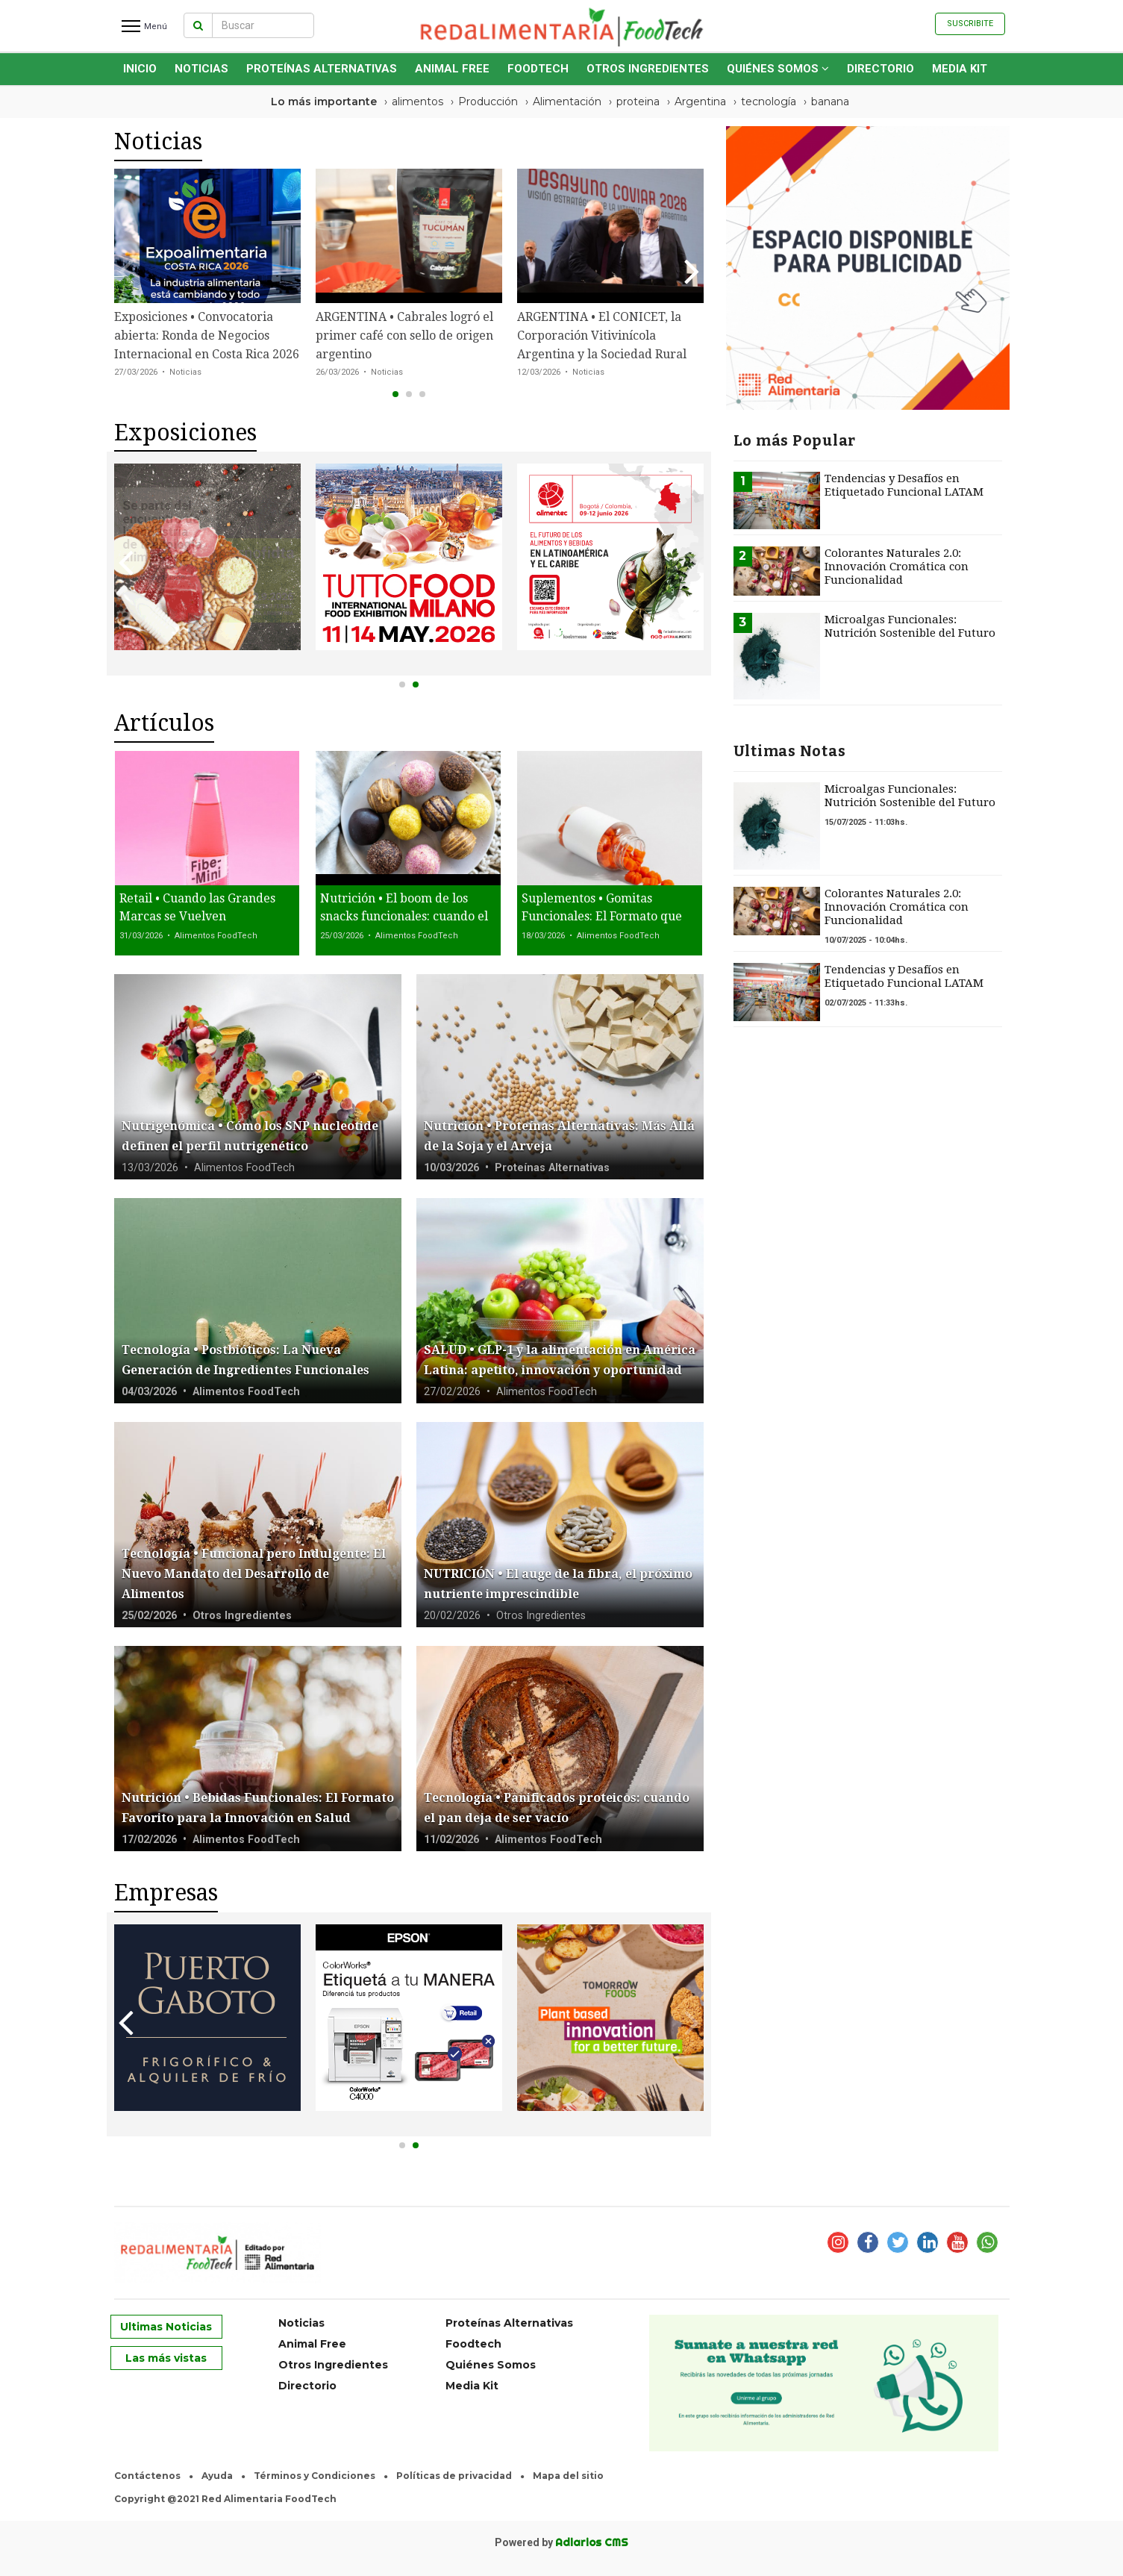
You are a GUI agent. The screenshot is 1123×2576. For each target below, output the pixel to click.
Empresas (166, 1893)
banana (830, 101)
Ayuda (217, 2475)
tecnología (768, 101)
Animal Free (452, 68)
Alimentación (567, 101)
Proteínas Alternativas (321, 68)
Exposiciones (185, 433)
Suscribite (970, 23)
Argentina (700, 101)
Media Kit (959, 68)
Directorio (880, 68)
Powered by (561, 2542)
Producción (488, 101)
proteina (638, 101)
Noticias (201, 68)
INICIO (140, 68)
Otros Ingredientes (647, 68)
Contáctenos (147, 2475)
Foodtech (538, 68)
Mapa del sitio (568, 2475)
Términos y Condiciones (314, 2475)
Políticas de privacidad (454, 2475)
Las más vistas (166, 2358)
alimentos (417, 101)
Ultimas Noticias (166, 2326)
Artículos (164, 723)
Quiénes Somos (778, 68)
